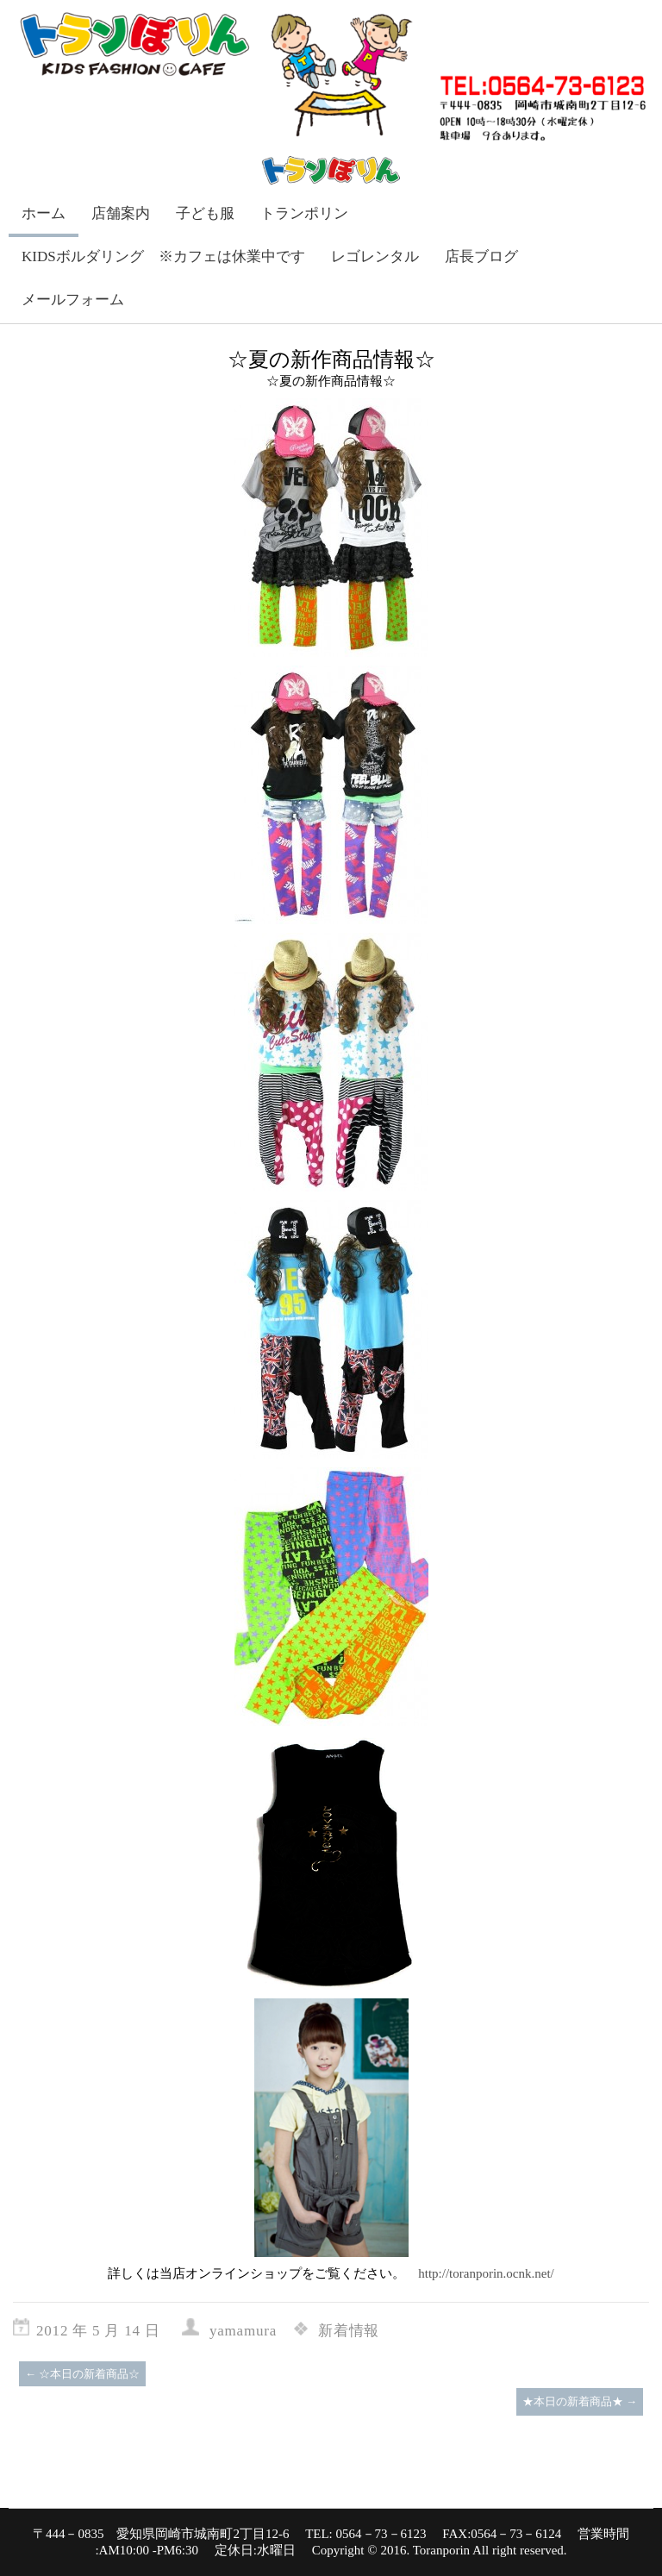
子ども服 (205, 213)
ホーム (44, 213)
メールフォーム (73, 299)
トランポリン (304, 213)
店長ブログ (481, 256)
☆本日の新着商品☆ (82, 2373)
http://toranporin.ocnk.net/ (485, 2273)
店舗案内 (120, 213)
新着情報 (348, 2331)
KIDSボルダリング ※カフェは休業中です (163, 256)
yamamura (243, 2331)
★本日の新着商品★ (579, 2401)
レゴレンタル (375, 256)
